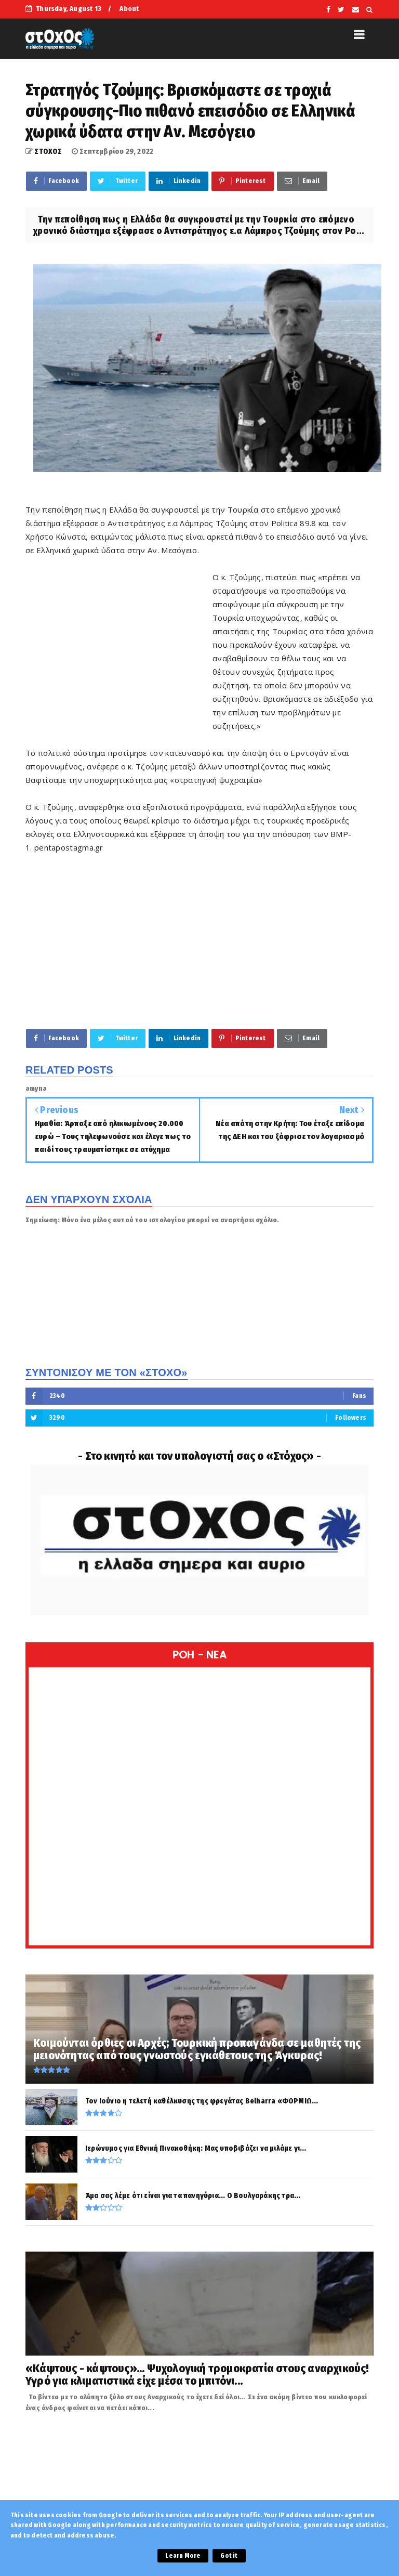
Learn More (183, 2555)
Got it (228, 2555)
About (129, 8)
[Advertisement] (119, 644)
